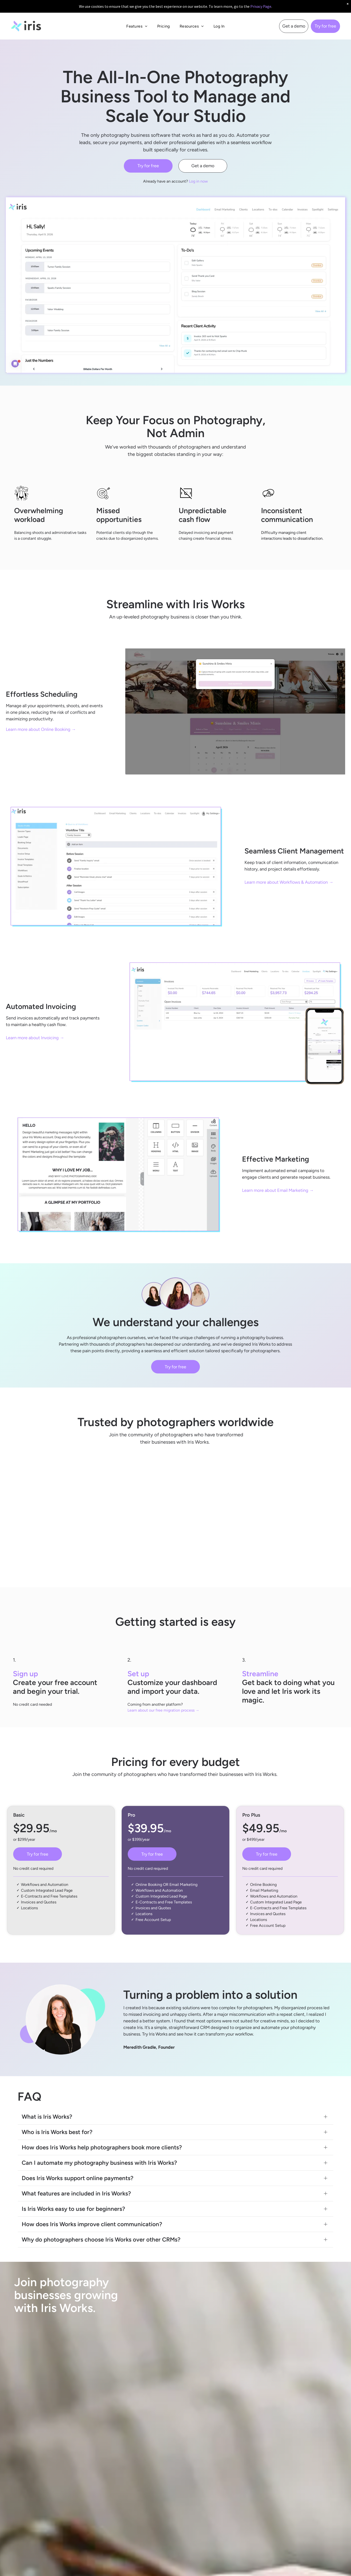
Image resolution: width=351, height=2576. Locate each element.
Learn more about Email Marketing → (278, 1190)
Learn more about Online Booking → (41, 729)
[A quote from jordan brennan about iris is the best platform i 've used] (175, 1523)
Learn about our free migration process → (163, 1710)
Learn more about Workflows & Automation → (288, 882)
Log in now (198, 181)
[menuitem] (136, 26)
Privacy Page (260, 6)
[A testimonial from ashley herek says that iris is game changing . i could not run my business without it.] (292, 1523)
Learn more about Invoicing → (35, 1037)
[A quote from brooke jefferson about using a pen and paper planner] (58, 1523)
